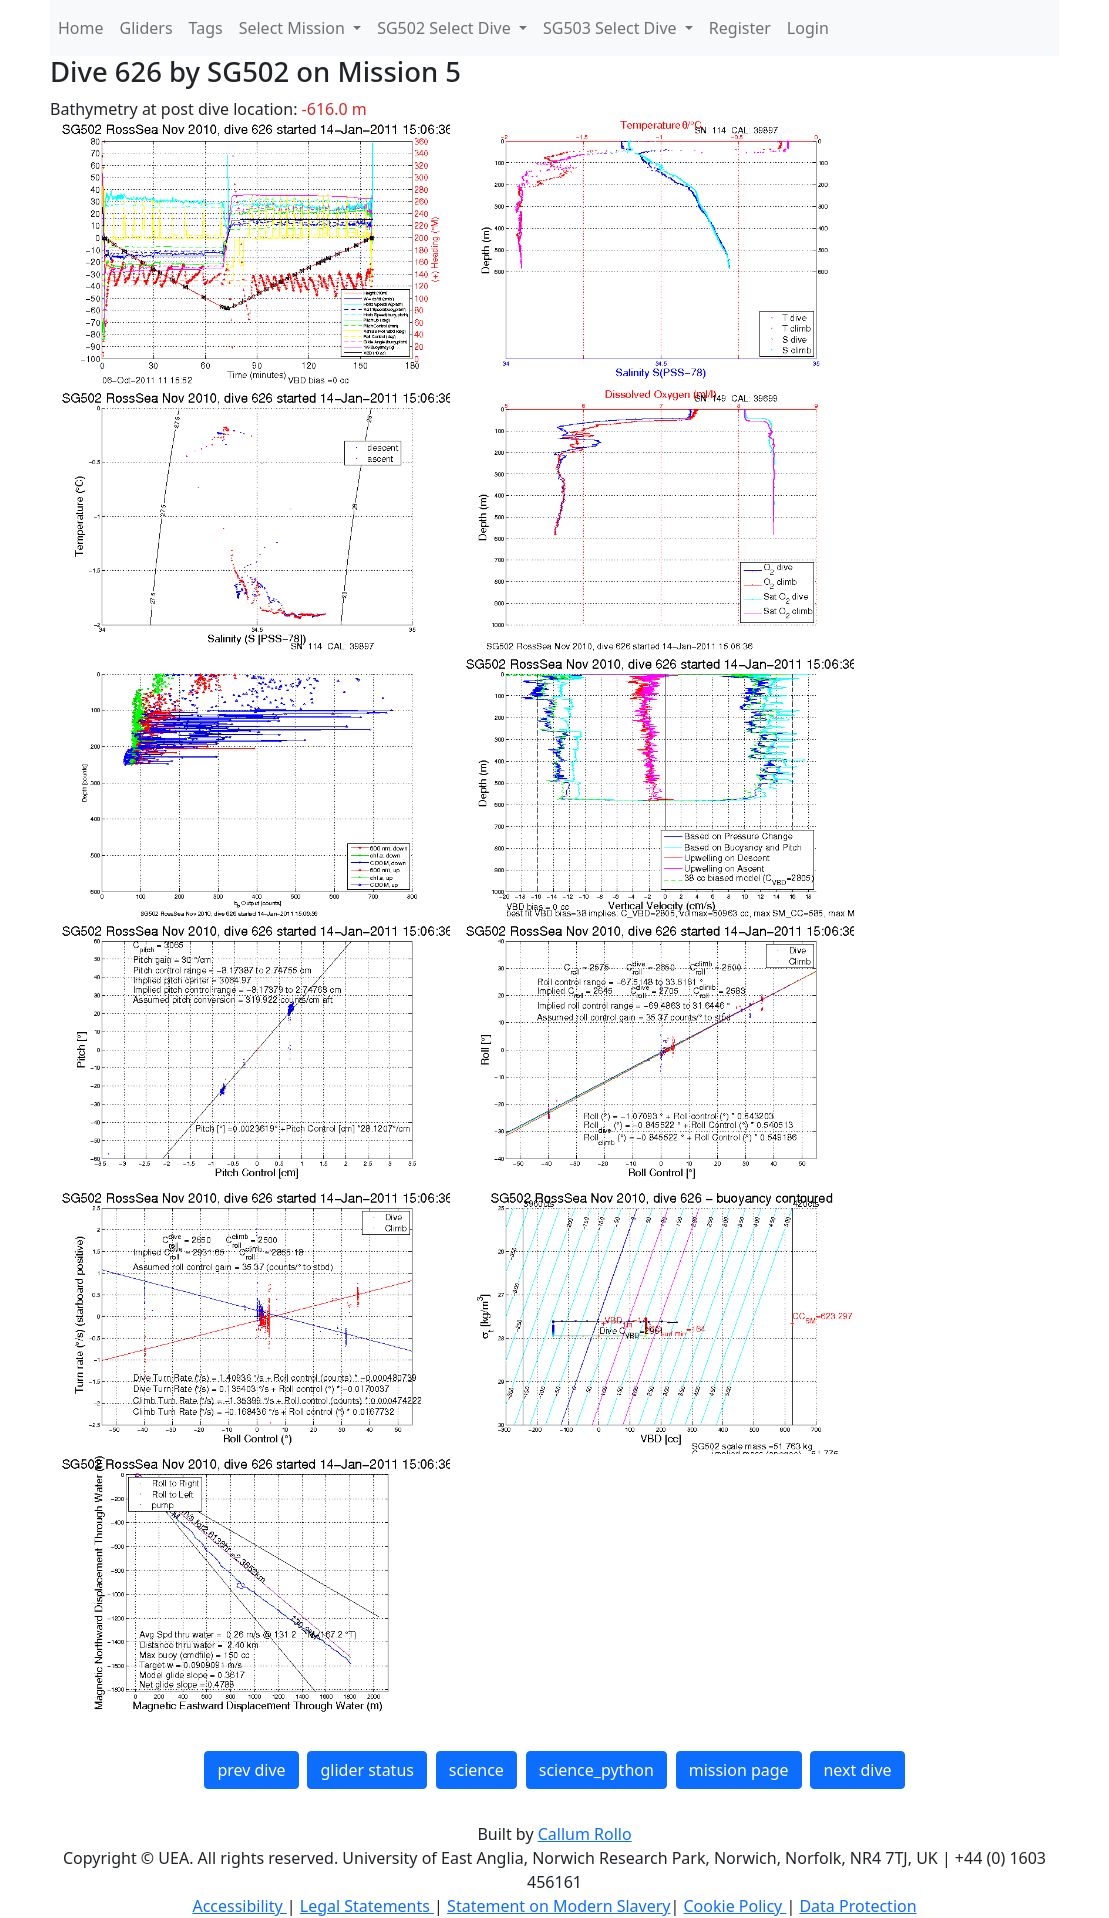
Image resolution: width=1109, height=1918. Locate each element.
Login (808, 28)
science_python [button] (596, 1770)
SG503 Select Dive (612, 28)
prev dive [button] (251, 1770)
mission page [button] (739, 1770)
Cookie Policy (734, 1906)
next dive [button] (857, 1770)
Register (740, 28)
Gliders (146, 28)
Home (81, 28)
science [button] (476, 1770)
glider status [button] (366, 1770)
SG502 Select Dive (446, 28)
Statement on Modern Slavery (558, 1906)
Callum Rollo (585, 1834)
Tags (206, 28)
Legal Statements (367, 1906)
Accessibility (239, 1906)
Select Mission (294, 28)
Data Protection (857, 1906)
